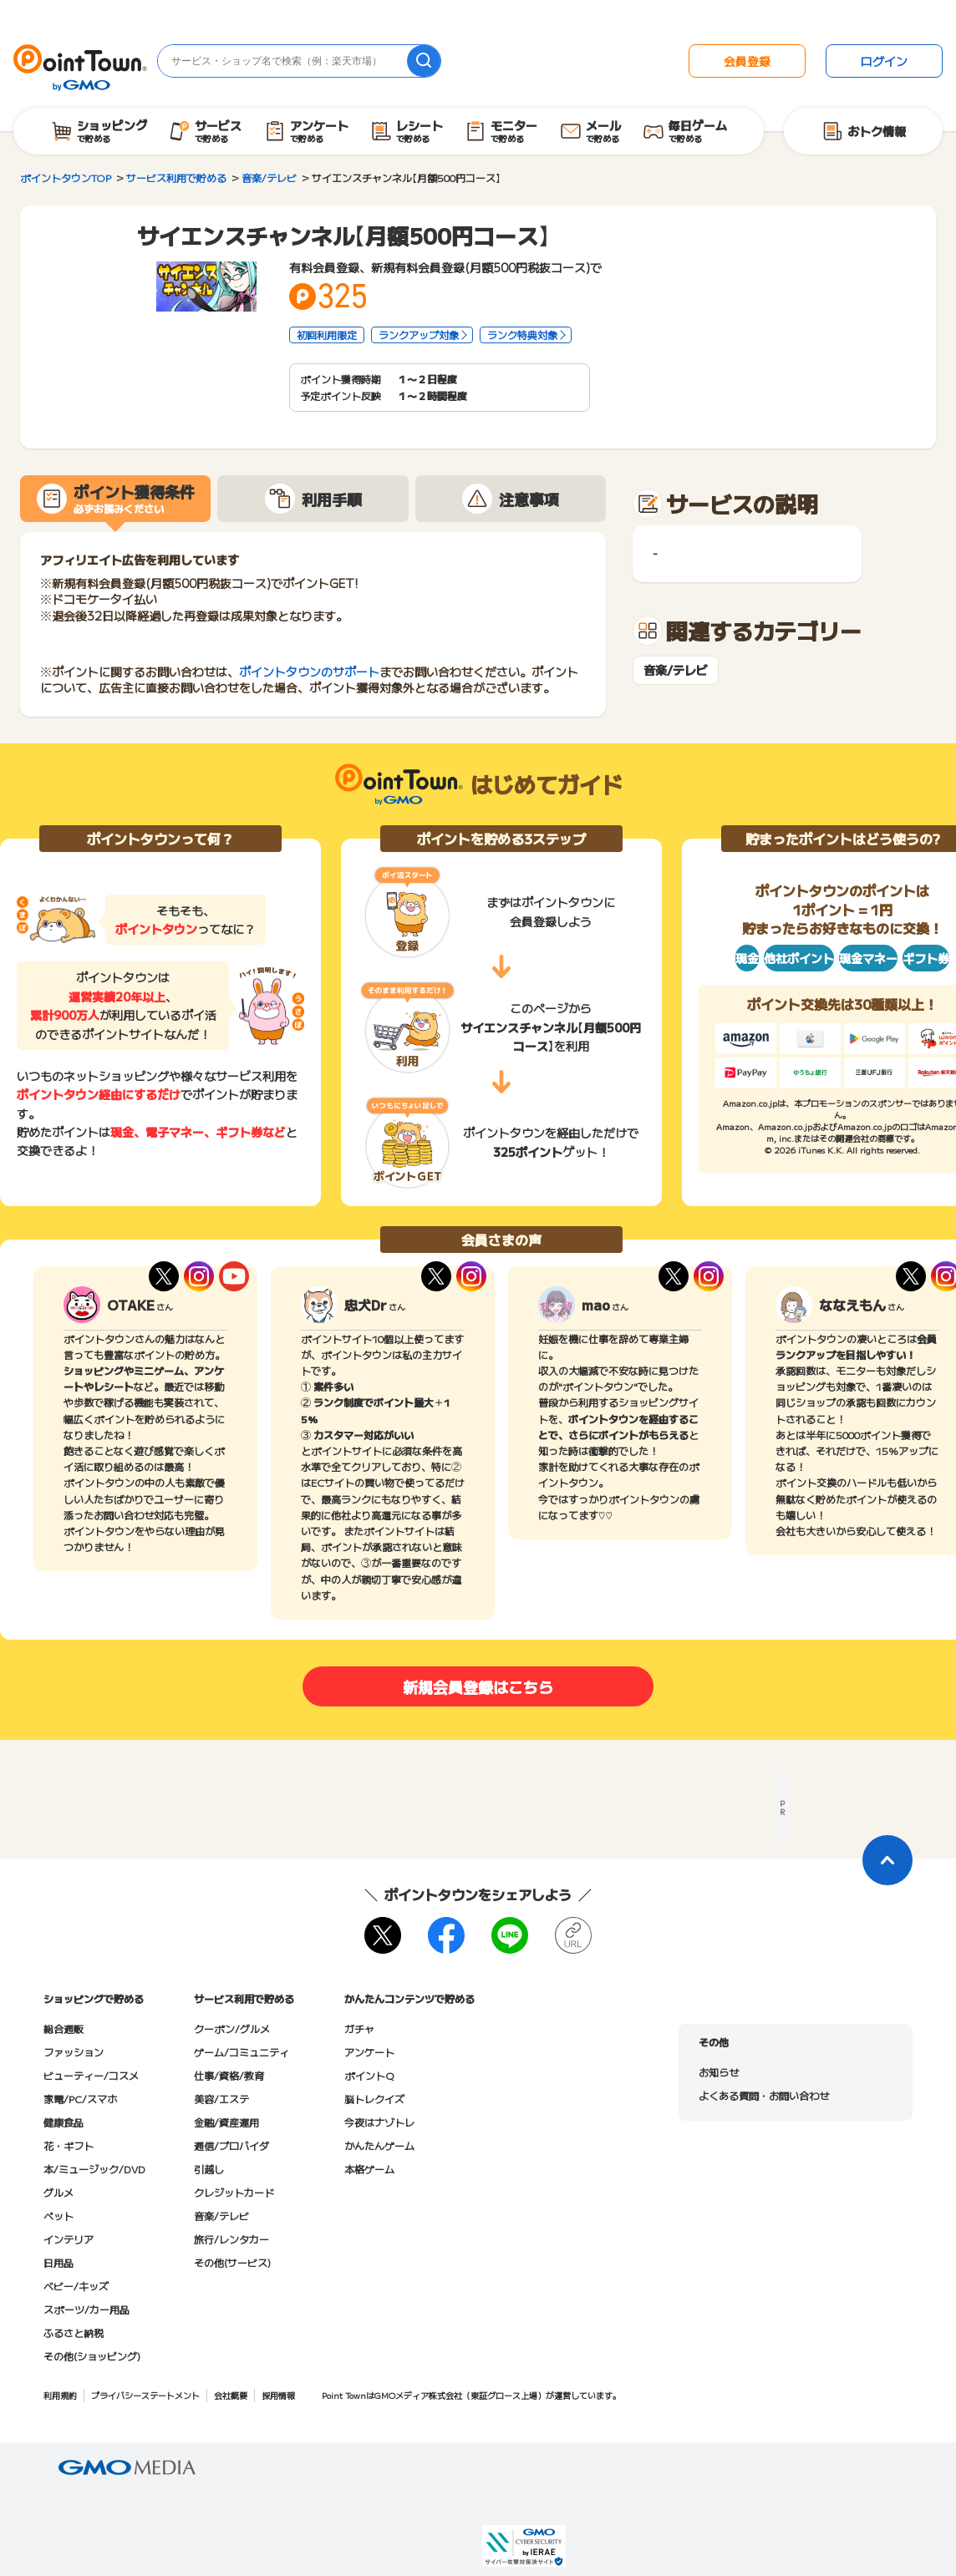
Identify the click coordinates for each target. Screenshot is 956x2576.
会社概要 (230, 2395)
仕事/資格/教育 (229, 2075)
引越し (209, 2169)
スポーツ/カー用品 (86, 2309)
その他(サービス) (232, 2262)
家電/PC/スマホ (80, 2099)
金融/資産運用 (226, 2122)
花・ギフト (68, 2145)
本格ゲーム (369, 2169)
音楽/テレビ (675, 670)
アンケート (369, 2052)
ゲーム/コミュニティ (241, 2052)
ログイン (884, 61)
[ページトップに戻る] (887, 1860)
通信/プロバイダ (231, 2145)
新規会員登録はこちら (478, 1686)
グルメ (58, 2192)
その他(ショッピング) (91, 2356)
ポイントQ (369, 2075)
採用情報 (278, 2395)
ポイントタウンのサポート (309, 671)
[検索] (423, 61)
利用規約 (60, 2395)
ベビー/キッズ (76, 2286)
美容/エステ (221, 2099)
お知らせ (719, 2072)
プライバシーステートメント (145, 2395)
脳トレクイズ (374, 2099)
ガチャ (359, 2028)
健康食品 (63, 2122)
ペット (58, 2215)
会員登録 (747, 61)
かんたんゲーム (379, 2145)
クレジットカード (234, 2192)
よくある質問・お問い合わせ (764, 2095)
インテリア (68, 2239)
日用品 (58, 2262)
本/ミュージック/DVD (94, 2169)
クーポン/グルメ (232, 2028)
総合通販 (63, 2028)
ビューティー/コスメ (91, 2075)
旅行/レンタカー (231, 2239)
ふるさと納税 (73, 2332)
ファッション (73, 2052)
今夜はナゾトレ (379, 2122)
